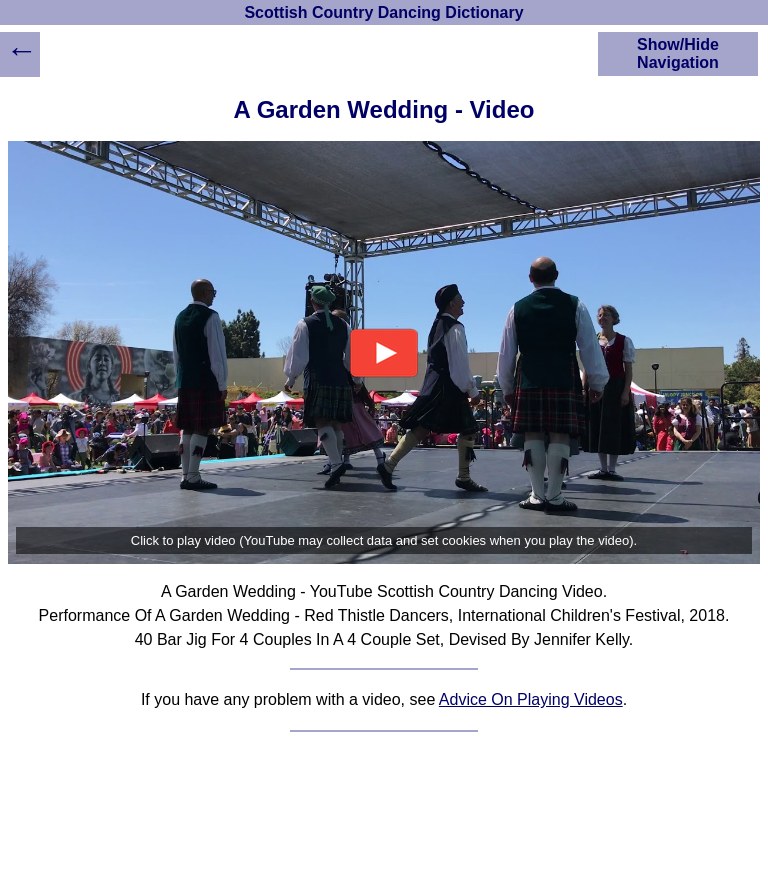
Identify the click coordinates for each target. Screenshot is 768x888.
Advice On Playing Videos (531, 699)
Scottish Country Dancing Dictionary (383, 12)
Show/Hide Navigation (678, 53)
